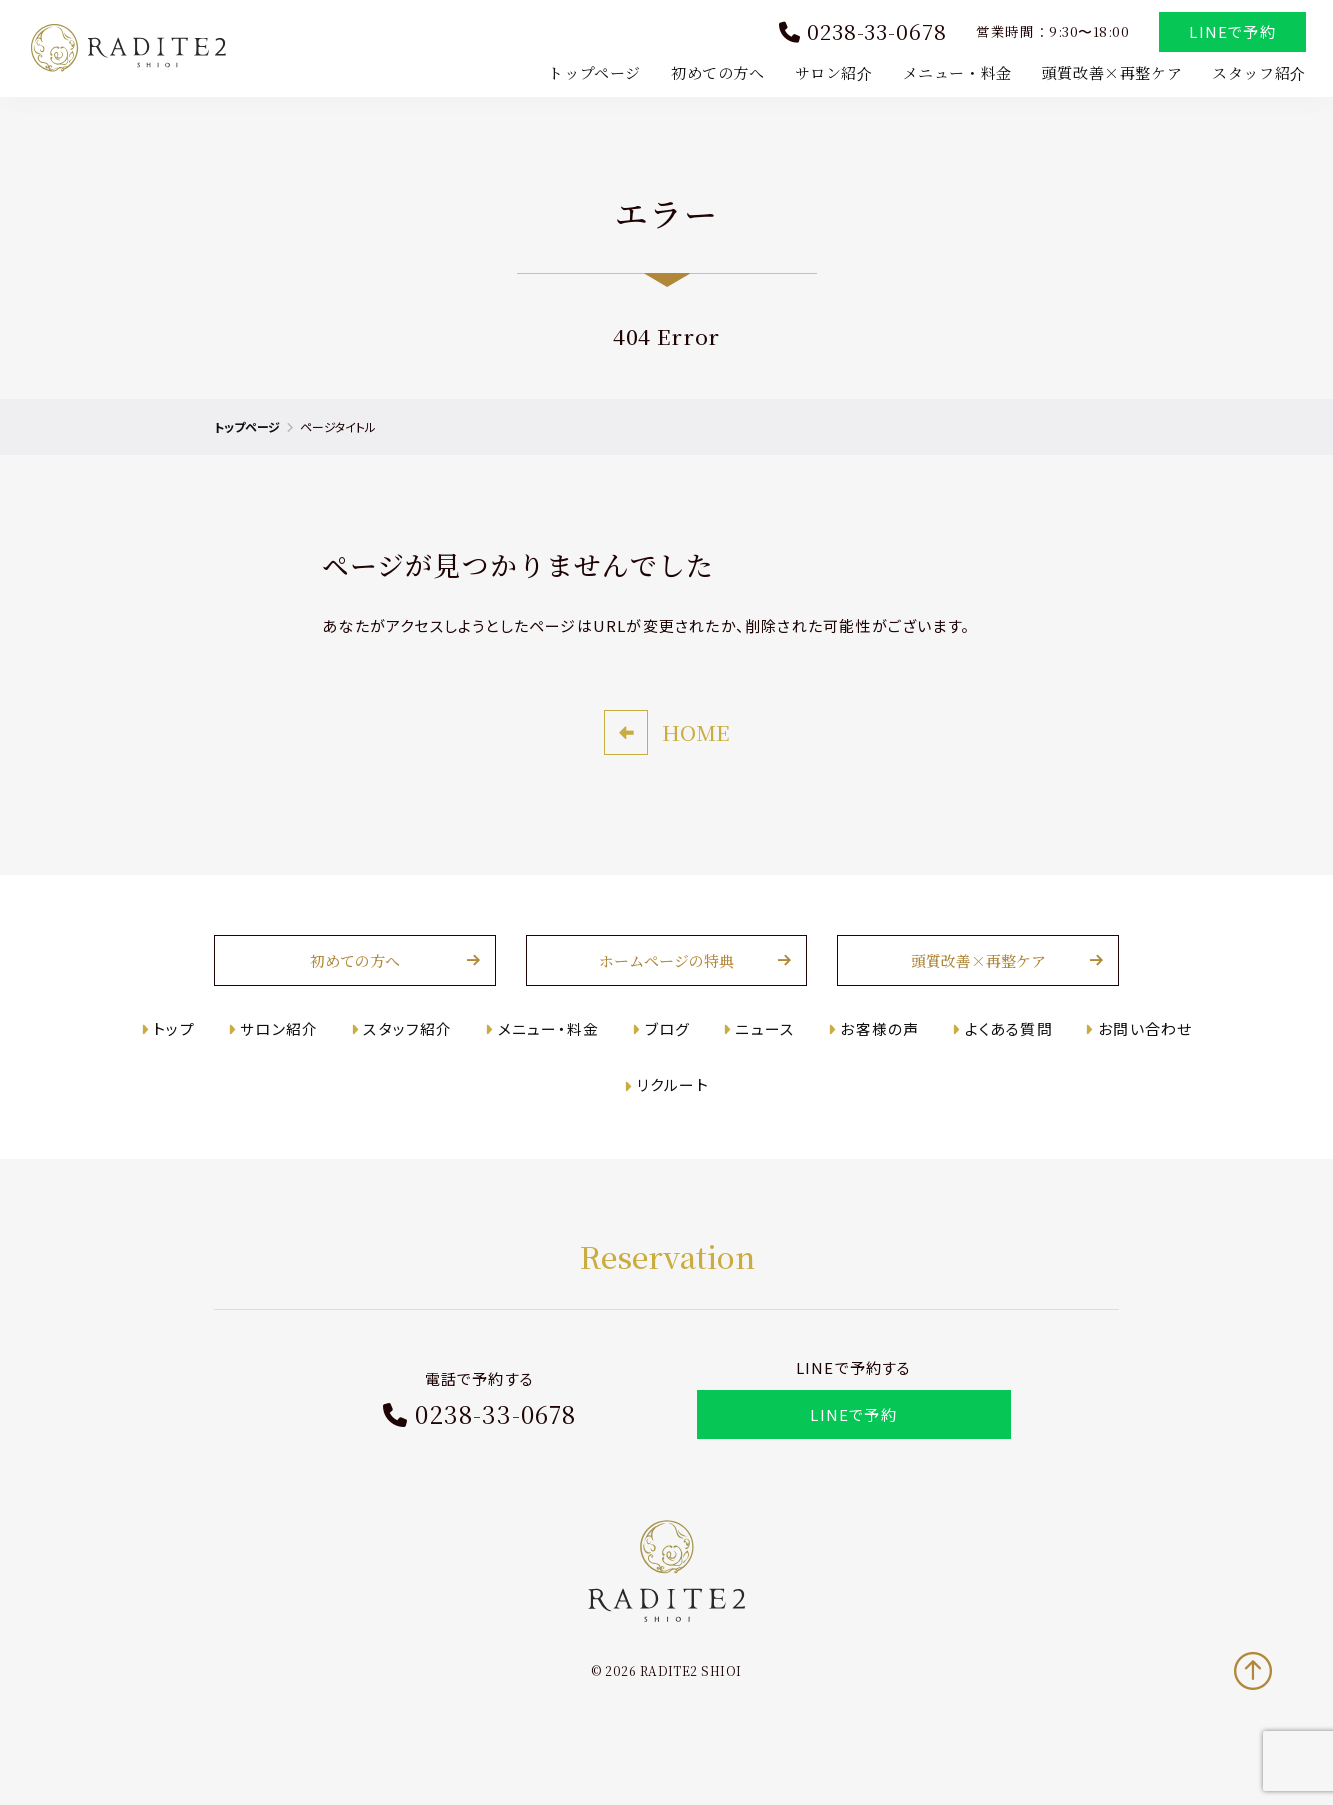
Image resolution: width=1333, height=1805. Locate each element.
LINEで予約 (1230, 33)
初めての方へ (715, 73)
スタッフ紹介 (1256, 73)
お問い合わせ (1138, 1062)
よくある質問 (1004, 1062)
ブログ (668, 1062)
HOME (695, 766)
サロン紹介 (831, 73)
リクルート (673, 1119)
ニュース (763, 1062)
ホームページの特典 (666, 994)
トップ (182, 1062)
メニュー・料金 (954, 73)
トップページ (592, 73)
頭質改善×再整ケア (1109, 73)
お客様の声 (876, 1062)
